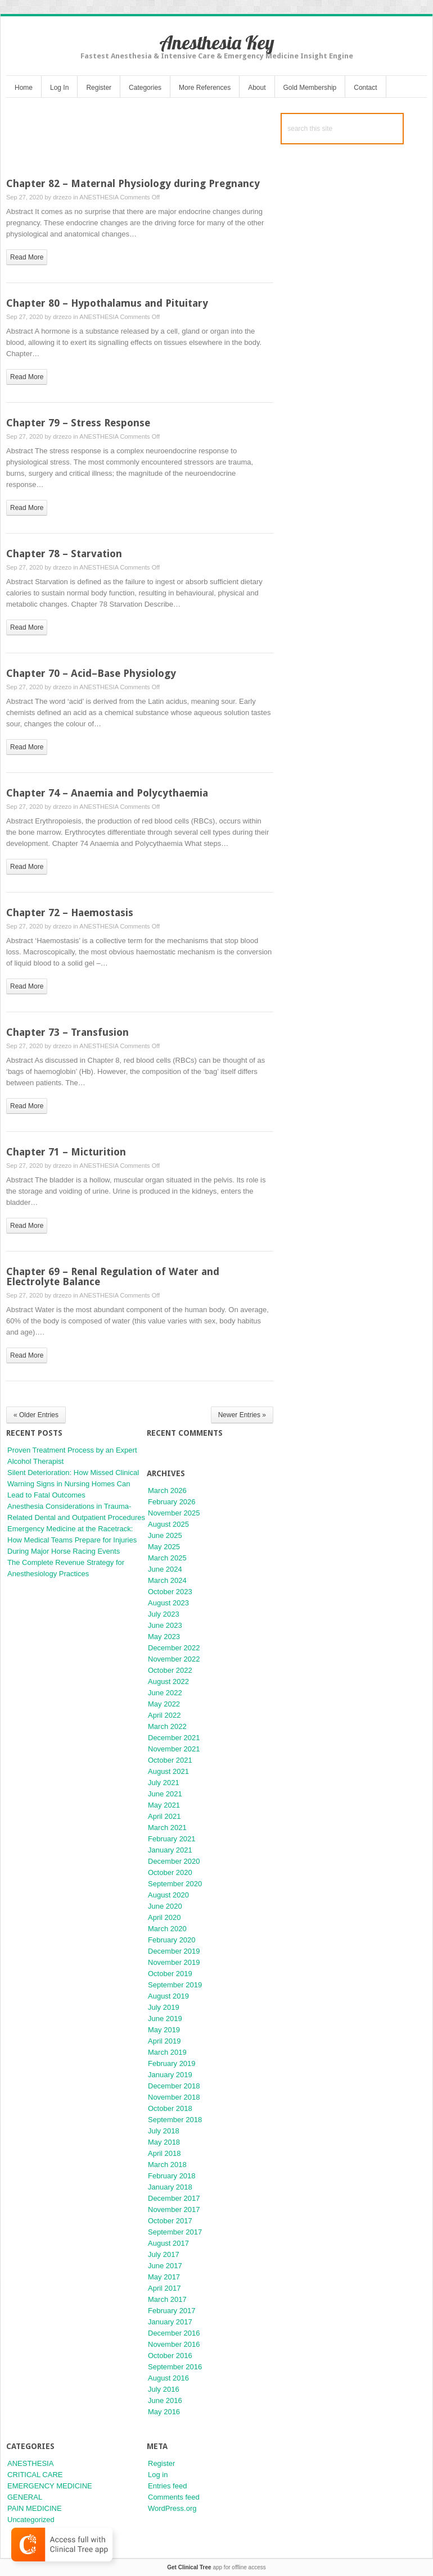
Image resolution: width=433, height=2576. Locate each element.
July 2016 (163, 2389)
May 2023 (164, 1636)
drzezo (62, 197)
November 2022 (174, 1659)
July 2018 (163, 2131)
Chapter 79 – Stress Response (78, 423)
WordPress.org (172, 2508)
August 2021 (168, 1771)
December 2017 (174, 2198)
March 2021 (167, 1827)
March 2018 (167, 2164)
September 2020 (175, 1883)
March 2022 (167, 1726)
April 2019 (164, 2041)
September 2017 (175, 2232)
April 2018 (164, 2153)
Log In (59, 88)
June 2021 (165, 1794)
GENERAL (24, 2497)
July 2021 (163, 1782)
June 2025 (165, 1535)
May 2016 (164, 2411)
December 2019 (174, 1951)
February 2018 (172, 2176)
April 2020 (164, 1917)
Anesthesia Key (216, 42)
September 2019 (175, 1985)
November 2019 (174, 1962)
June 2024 (165, 1569)
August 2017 (168, 2243)
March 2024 (167, 1580)
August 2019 (168, 1996)
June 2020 (165, 1906)
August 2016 (168, 2378)
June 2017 (165, 2265)
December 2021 (174, 1737)
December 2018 (174, 2086)
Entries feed (167, 2486)
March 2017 (167, 2299)
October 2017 (170, 2221)
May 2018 (164, 2142)
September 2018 (175, 2119)
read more (26, 257)
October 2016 (170, 2355)
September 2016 (175, 2367)
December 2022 (174, 1648)
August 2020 (168, 1895)
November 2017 (174, 2209)
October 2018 (170, 2108)
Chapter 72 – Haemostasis (69, 912)
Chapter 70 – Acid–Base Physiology (91, 673)
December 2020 (174, 1861)
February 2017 (172, 2310)
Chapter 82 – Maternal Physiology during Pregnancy (133, 183)
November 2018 (174, 2097)
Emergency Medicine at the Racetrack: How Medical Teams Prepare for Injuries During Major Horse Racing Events (72, 1539)
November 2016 (174, 2344)
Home (24, 88)
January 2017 (170, 2322)
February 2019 (172, 2063)
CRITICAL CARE (34, 2474)
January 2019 (170, 2074)
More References (205, 88)
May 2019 (164, 2030)
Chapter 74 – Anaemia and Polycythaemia (107, 793)
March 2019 (167, 2052)
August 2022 (168, 1681)
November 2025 (174, 1513)
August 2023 (168, 1603)
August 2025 (168, 1524)
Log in (158, 2474)
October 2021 (170, 1760)
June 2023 (165, 1625)
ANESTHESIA (98, 197)
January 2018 (170, 2187)
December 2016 (174, 2333)
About (256, 88)
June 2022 (165, 1692)
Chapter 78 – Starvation (64, 553)
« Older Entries (35, 1415)
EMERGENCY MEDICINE (49, 2486)
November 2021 (174, 1749)
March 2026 (167, 1490)
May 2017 (164, 2277)
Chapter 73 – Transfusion (67, 1032)
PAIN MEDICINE (34, 2508)
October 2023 (170, 1591)
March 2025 (167, 1558)
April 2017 (164, 2288)
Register (98, 88)
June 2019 (165, 2018)
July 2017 (163, 2254)
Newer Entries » (242, 1415)
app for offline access (216, 2567)
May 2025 (164, 1546)
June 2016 (165, 2400)
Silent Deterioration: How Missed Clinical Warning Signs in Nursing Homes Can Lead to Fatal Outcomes (73, 1483)
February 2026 (172, 1502)
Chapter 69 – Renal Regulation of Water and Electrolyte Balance (112, 1276)
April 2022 (164, 1715)
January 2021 (170, 1850)
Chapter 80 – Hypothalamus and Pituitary (107, 303)
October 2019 (170, 1973)
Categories (145, 88)
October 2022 (170, 1670)
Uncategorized (31, 2519)
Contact (365, 88)
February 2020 (172, 1940)
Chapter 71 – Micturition (66, 1152)
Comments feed (174, 2497)
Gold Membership (310, 88)
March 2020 (167, 1928)
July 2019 (163, 2007)
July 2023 (163, 1614)
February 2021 (172, 1839)
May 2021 (164, 1805)
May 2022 (164, 1704)
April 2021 (164, 1816)
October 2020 (170, 1872)
